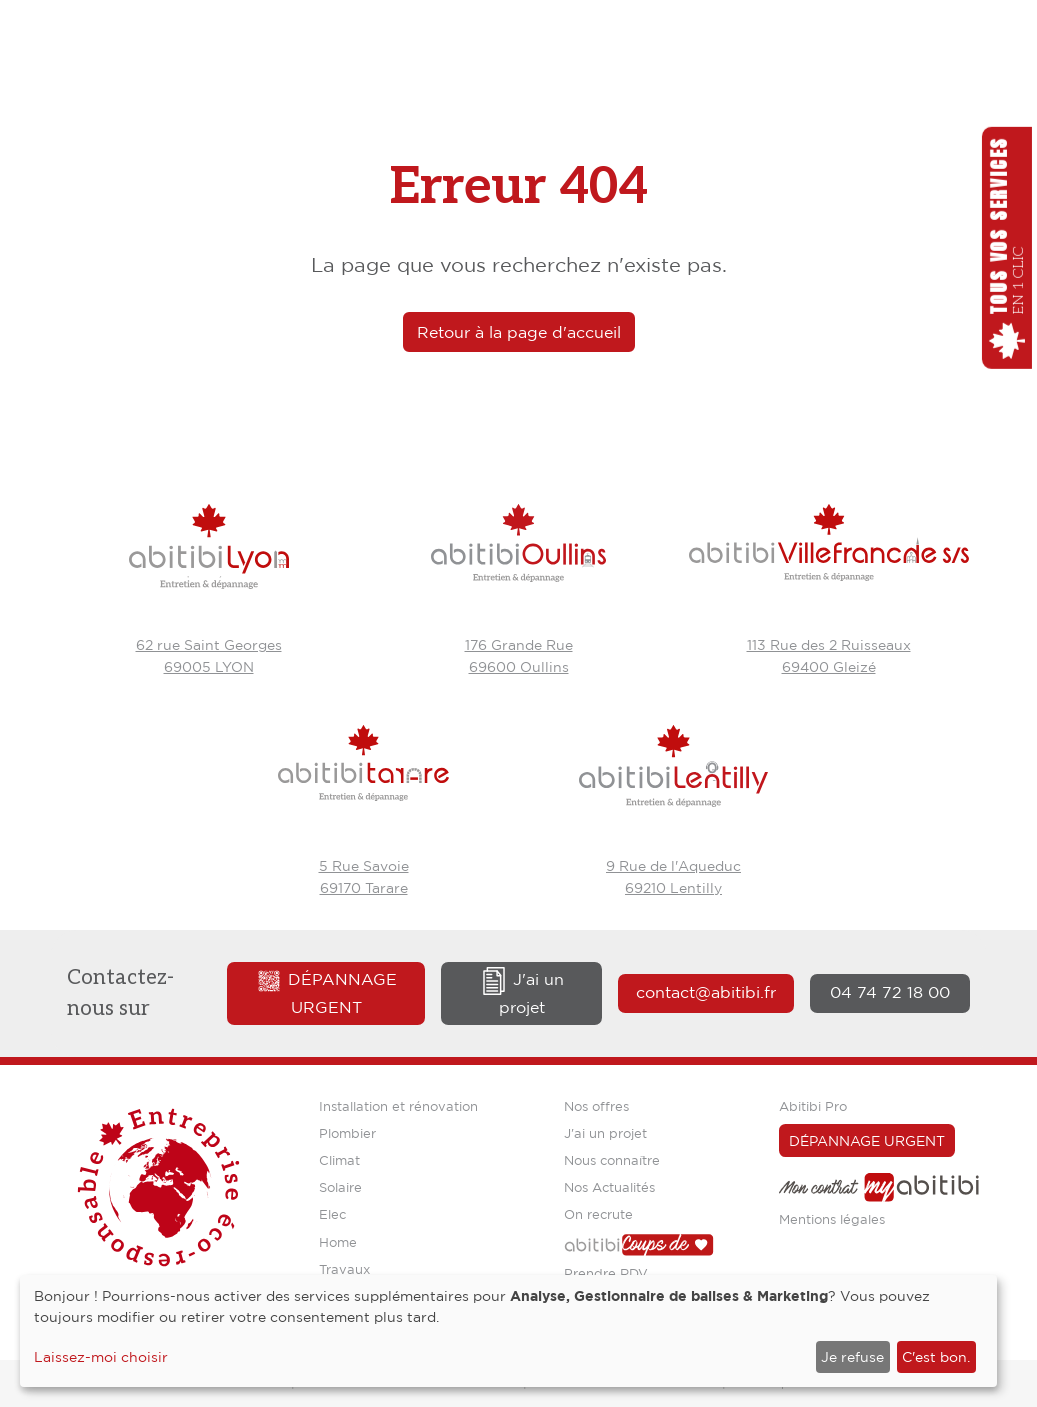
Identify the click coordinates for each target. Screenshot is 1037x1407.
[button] (1007, 248)
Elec (332, 1214)
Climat (339, 1160)
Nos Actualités (609, 1187)
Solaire (340, 1187)
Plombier (347, 1133)
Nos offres (596, 1106)
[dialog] (508, 1331)
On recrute (598, 1214)
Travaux (344, 1269)
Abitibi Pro (813, 1106)
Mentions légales (832, 1219)
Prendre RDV (606, 1273)
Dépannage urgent (326, 993)
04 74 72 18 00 (890, 992)
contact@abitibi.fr (706, 992)
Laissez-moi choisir (101, 1356)
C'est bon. (936, 1356)
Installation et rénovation (398, 1106)
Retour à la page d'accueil (519, 332)
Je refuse (852, 1356)
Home (338, 1242)
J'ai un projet (522, 993)
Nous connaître (612, 1160)
